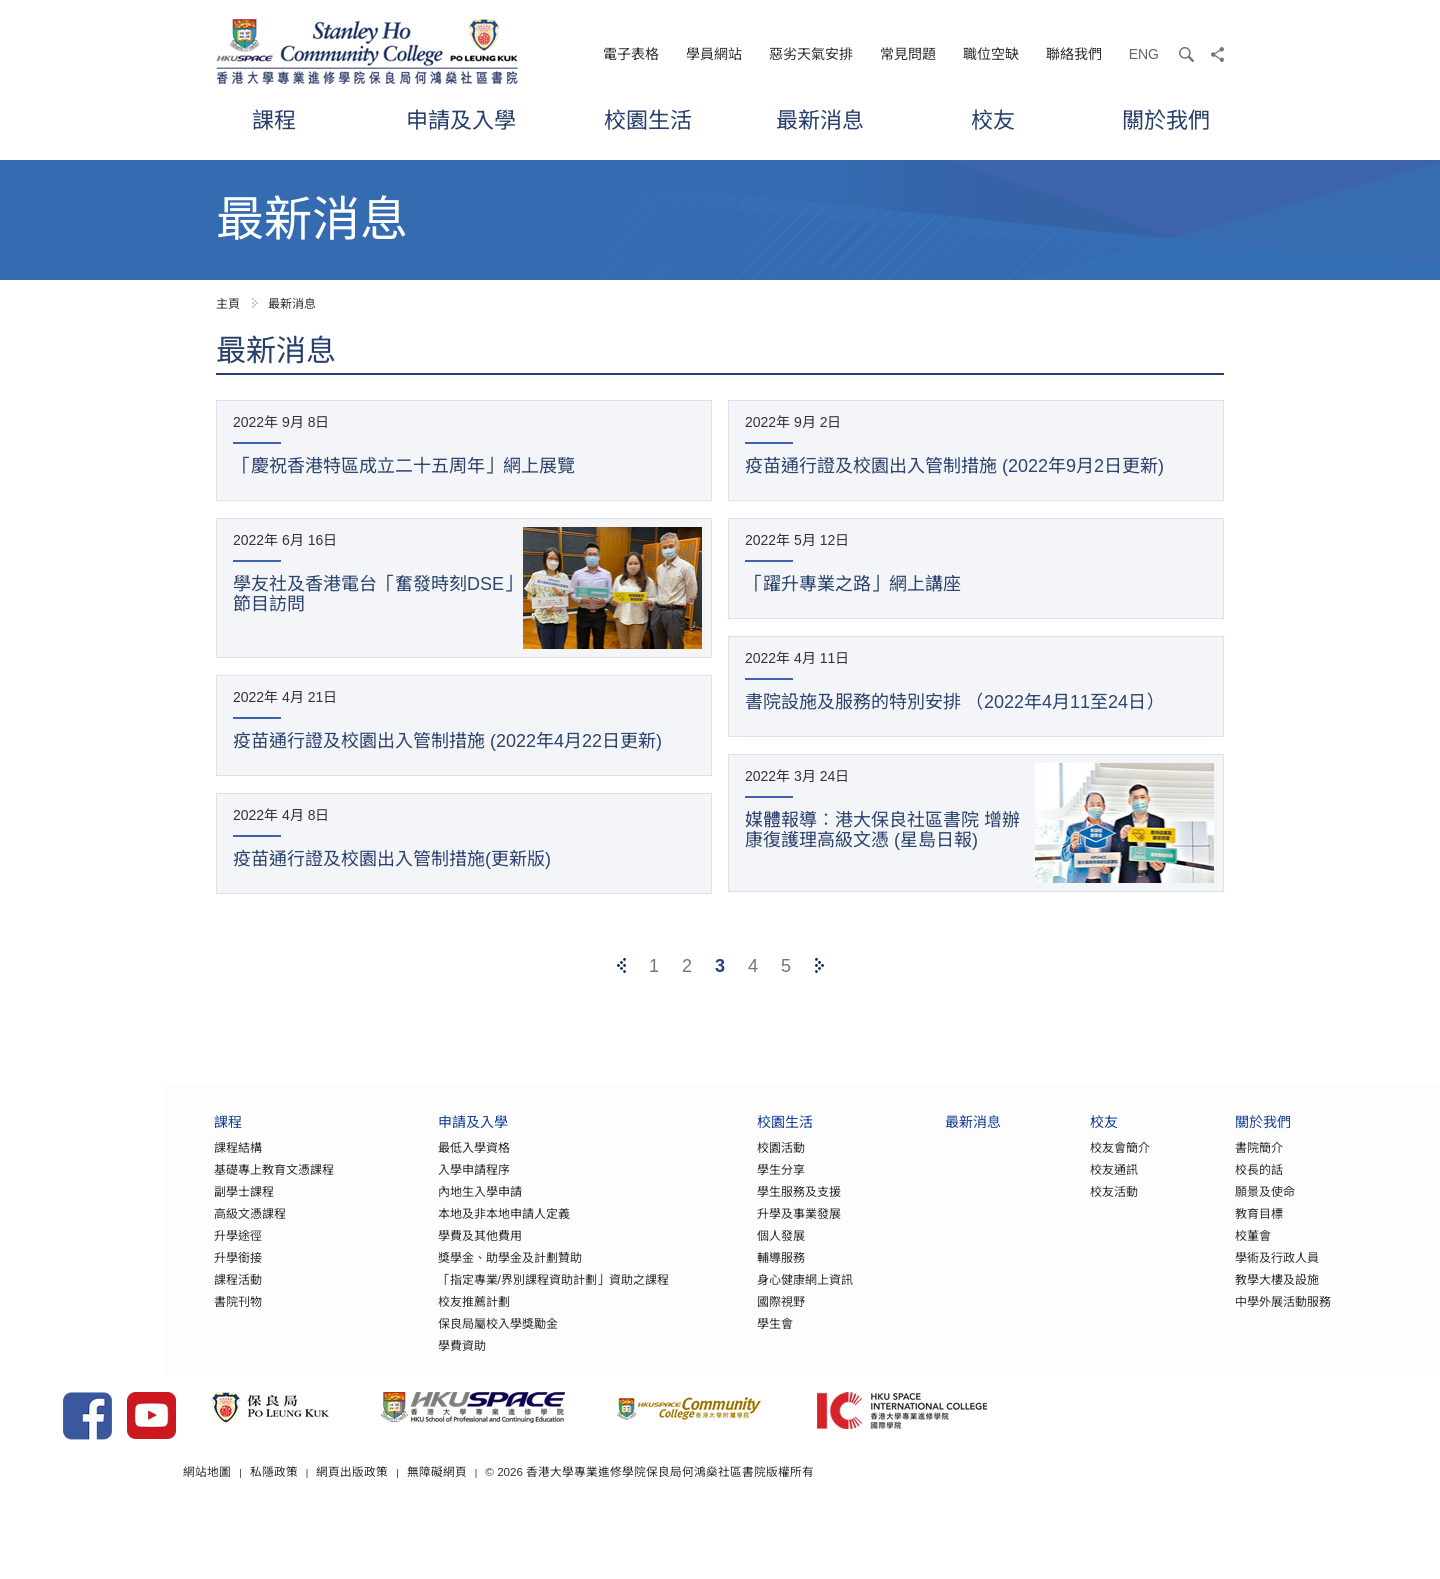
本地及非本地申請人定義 (421, 1231)
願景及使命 (1183, 1209)
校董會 (1171, 1253)
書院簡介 (1177, 1165)
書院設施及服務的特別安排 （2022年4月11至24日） (954, 702)
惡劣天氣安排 (811, 54)
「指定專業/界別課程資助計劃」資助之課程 (470, 1297)
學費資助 (379, 1363)
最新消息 (820, 119)
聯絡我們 (1074, 54)
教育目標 (1177, 1231)
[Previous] (621, 966)
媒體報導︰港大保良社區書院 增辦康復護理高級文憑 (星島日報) (882, 830)
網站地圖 (408, 1518)
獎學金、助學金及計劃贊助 (427, 1275)
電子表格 (631, 54)
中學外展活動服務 (1201, 1319)
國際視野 (699, 1319)
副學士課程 (162, 1209)
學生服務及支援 (717, 1209)
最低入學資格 (391, 1165)
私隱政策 (475, 1518)
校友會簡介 (1038, 1165)
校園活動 (699, 1165)
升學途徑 (156, 1253)
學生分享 (699, 1187)
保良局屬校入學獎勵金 (415, 1341)
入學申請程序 (391, 1187)
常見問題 (908, 54)
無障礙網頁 (639, 1518)
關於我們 (1166, 119)
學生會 (693, 1341)
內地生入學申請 (397, 1209)
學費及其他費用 (397, 1253)
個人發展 (699, 1253)
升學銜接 (156, 1275)
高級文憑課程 (168, 1231)
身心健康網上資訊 (723, 1297)
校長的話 (1177, 1187)
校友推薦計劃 (391, 1319)
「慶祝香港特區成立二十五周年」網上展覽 (404, 466)
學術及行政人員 (1195, 1275)
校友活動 (1032, 1209)
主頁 (228, 304)
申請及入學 (461, 119)
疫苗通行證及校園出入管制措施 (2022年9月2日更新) (954, 466)
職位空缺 (991, 54)
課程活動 (156, 1297)
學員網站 (714, 54)
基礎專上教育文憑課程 (192, 1187)
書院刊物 (156, 1319)
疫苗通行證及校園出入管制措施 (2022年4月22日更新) (447, 741)
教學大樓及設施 (1195, 1297)
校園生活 (648, 119)
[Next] (819, 966)
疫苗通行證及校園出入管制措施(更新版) (392, 859)
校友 (993, 119)
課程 (274, 119)
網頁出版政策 (554, 1518)
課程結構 (156, 1165)
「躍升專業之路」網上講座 (853, 584)
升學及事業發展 (717, 1231)
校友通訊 (1032, 1187)
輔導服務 (699, 1275)
